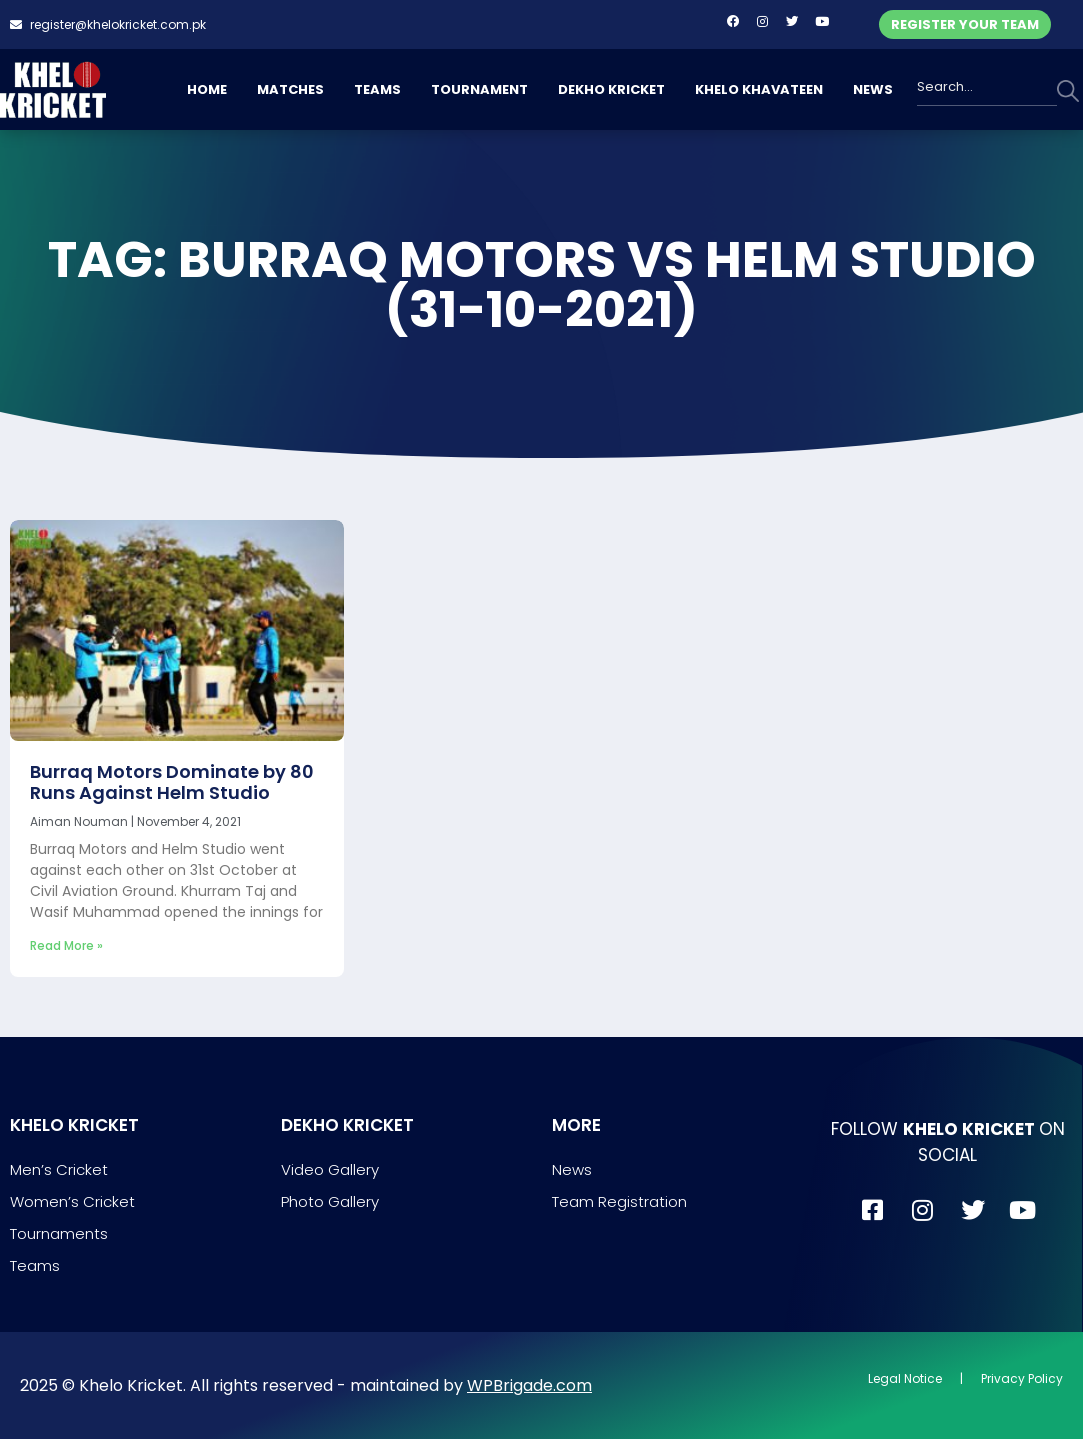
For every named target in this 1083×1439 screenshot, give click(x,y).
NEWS (873, 89)
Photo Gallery (330, 1201)
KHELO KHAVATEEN (759, 89)
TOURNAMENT (479, 89)
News (572, 1169)
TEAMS (377, 89)
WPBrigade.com (529, 1385)
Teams (35, 1265)
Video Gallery (330, 1169)
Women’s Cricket (72, 1201)
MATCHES (290, 89)
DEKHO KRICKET (611, 89)
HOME (207, 89)
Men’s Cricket (59, 1169)
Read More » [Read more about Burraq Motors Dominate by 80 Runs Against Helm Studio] (66, 945)
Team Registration (619, 1201)
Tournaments (59, 1233)
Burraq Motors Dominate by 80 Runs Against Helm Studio (172, 782)
